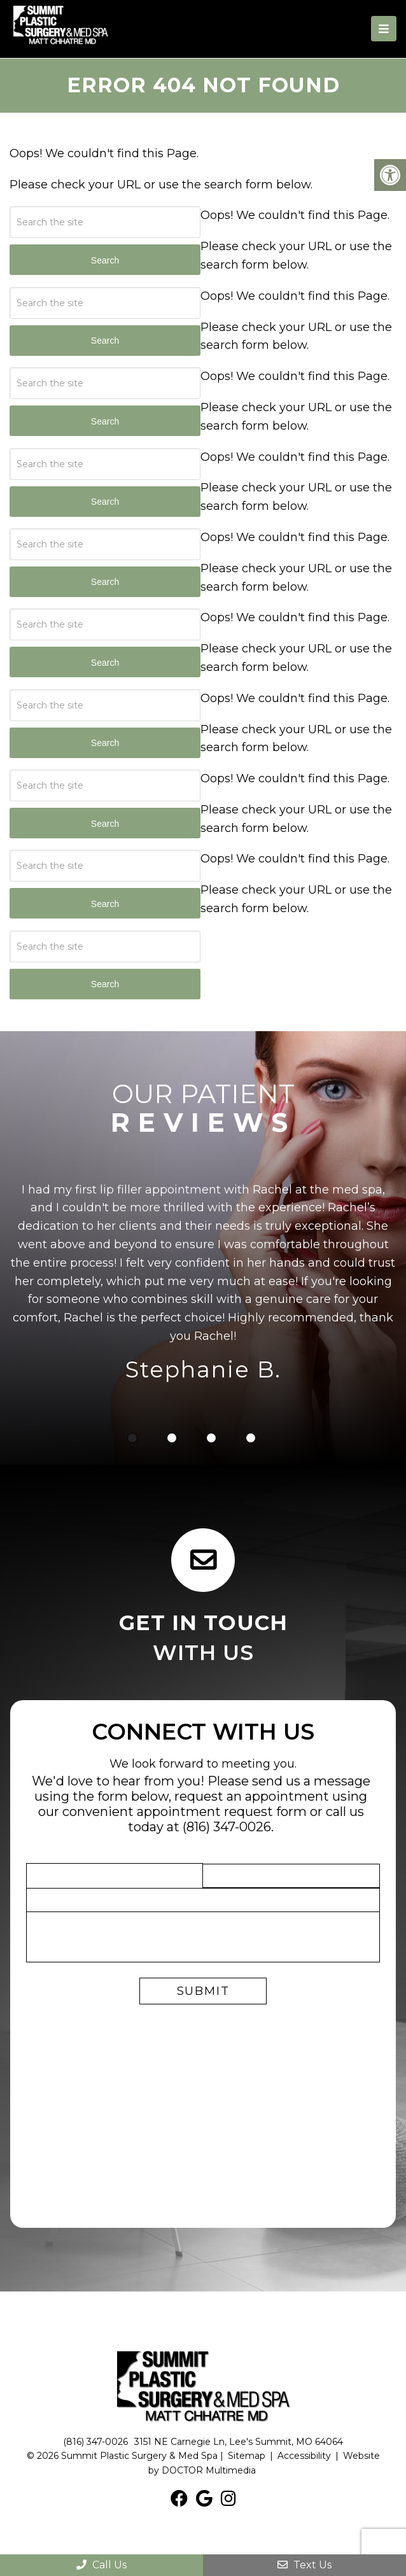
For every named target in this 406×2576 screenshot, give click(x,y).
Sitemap (246, 2455)
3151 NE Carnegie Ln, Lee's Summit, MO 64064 (238, 2441)
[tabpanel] (203, 1284)
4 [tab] (251, 1437)
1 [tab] (132, 1437)
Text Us (304, 2565)
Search (105, 983)
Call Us (101, 2565)
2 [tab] (172, 1437)
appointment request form (222, 1811)
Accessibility (304, 2455)
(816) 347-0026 (227, 1826)
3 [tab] (211, 1437)
